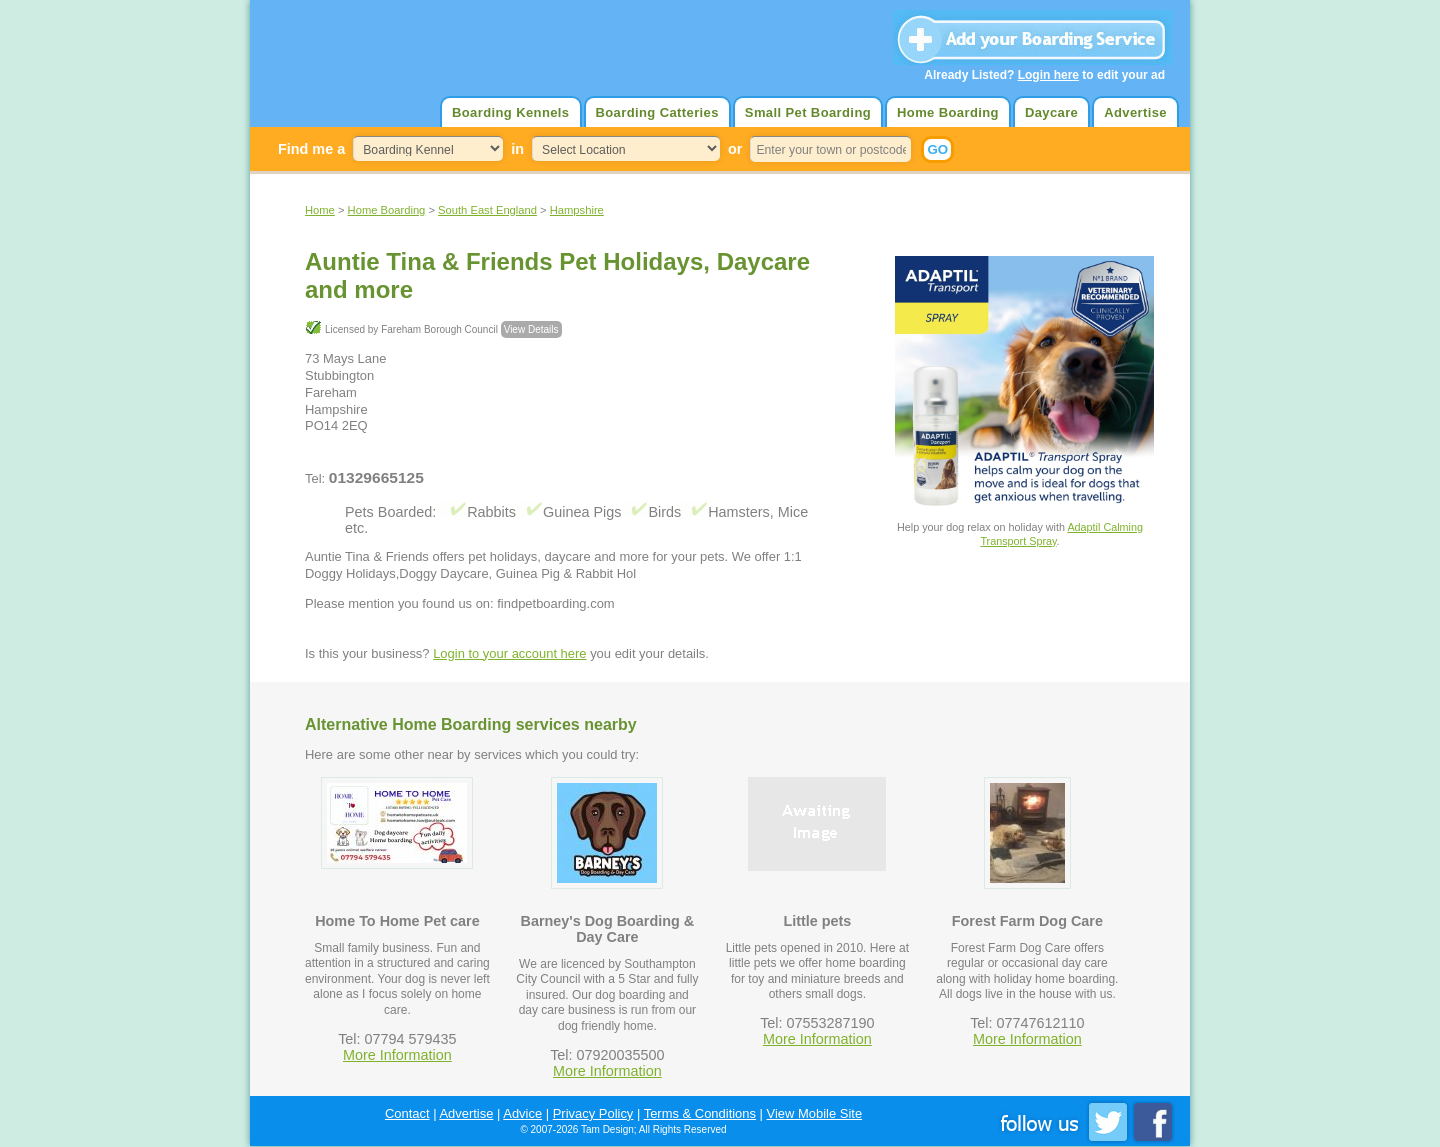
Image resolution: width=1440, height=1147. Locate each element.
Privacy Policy (593, 1113)
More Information (397, 1055)
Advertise (1135, 112)
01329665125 (376, 477)
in (517, 149)
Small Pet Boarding (808, 112)
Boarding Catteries (657, 112)
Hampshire (577, 210)
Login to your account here (509, 653)
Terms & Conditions (700, 1113)
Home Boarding (948, 112)
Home (320, 210)
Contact (407, 1113)
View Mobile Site (815, 1113)
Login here (1048, 75)
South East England (487, 210)
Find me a (311, 149)
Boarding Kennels (510, 112)
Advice (522, 1113)
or (735, 149)
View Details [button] (531, 329)
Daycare (1051, 112)
